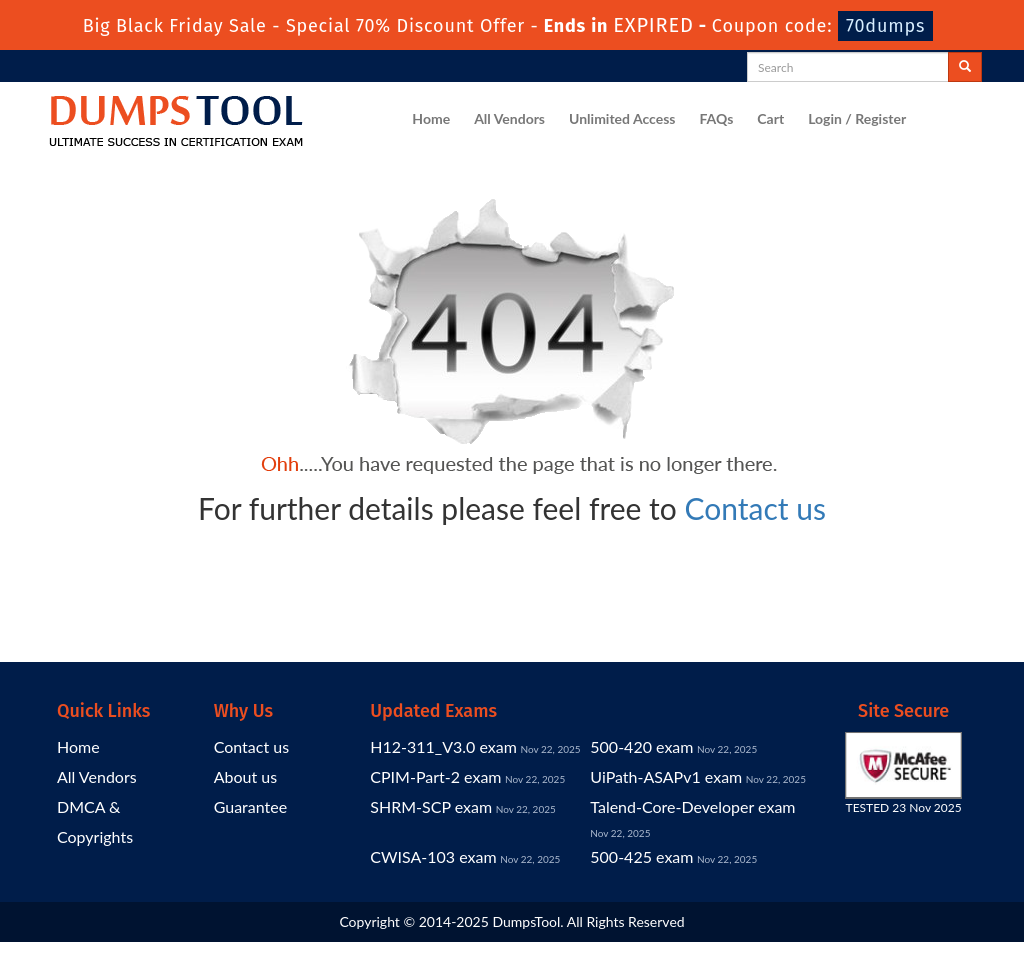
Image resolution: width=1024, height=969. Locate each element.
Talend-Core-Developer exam (692, 806)
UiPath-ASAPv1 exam (666, 776)
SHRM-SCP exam (431, 806)
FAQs (716, 118)
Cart (770, 118)
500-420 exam (641, 746)
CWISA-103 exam (433, 856)
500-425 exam (641, 856)
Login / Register (857, 118)
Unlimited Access (622, 118)
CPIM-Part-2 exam (435, 776)
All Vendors (509, 118)
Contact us (755, 508)
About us (245, 776)
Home (431, 118)
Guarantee (250, 806)
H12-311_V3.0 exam (443, 746)
